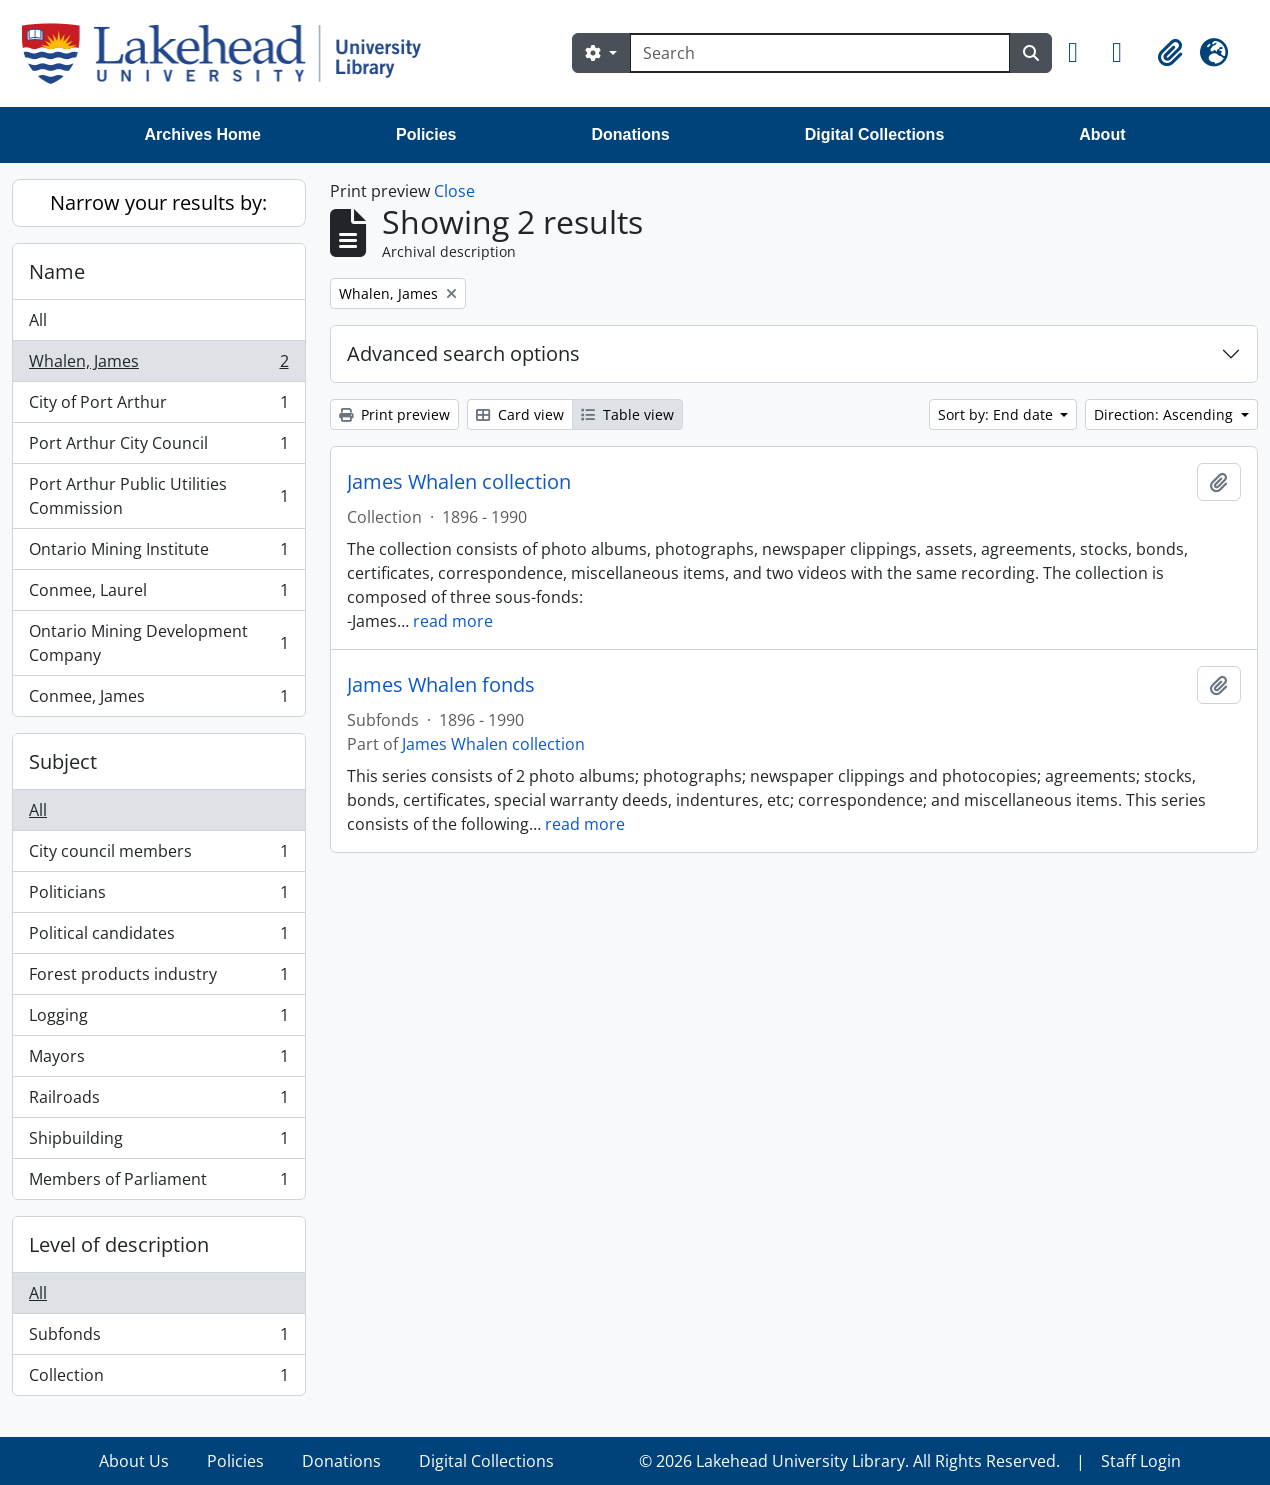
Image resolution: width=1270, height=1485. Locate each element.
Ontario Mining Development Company (158, 643)
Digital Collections (875, 134)
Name (57, 271)
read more (453, 621)
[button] (1082, 53)
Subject (63, 761)
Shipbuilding (158, 1142)
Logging (158, 1019)
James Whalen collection (459, 482)
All (38, 320)
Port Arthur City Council (158, 447)
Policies (426, 134)
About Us (134, 1461)
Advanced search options (463, 353)
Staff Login (1141, 1461)
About (1102, 134)
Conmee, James (158, 700)
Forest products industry (158, 978)
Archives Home (203, 134)
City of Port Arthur (158, 406)
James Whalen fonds (441, 685)
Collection (158, 1379)
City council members (158, 855)
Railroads (158, 1101)
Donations (630, 134)
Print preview (394, 414)
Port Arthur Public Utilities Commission (158, 496)
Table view (627, 414)
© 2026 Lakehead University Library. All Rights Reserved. (849, 1461)
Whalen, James (158, 365)
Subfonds (158, 1338)
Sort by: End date (997, 414)
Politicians (158, 896)
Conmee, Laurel (158, 594)
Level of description (119, 1244)
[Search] (820, 53)
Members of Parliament (158, 1183)
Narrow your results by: (158, 202)
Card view (520, 414)
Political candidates (158, 937)
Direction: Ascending (1165, 414)
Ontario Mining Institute (158, 553)
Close (454, 191)
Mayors (158, 1060)
